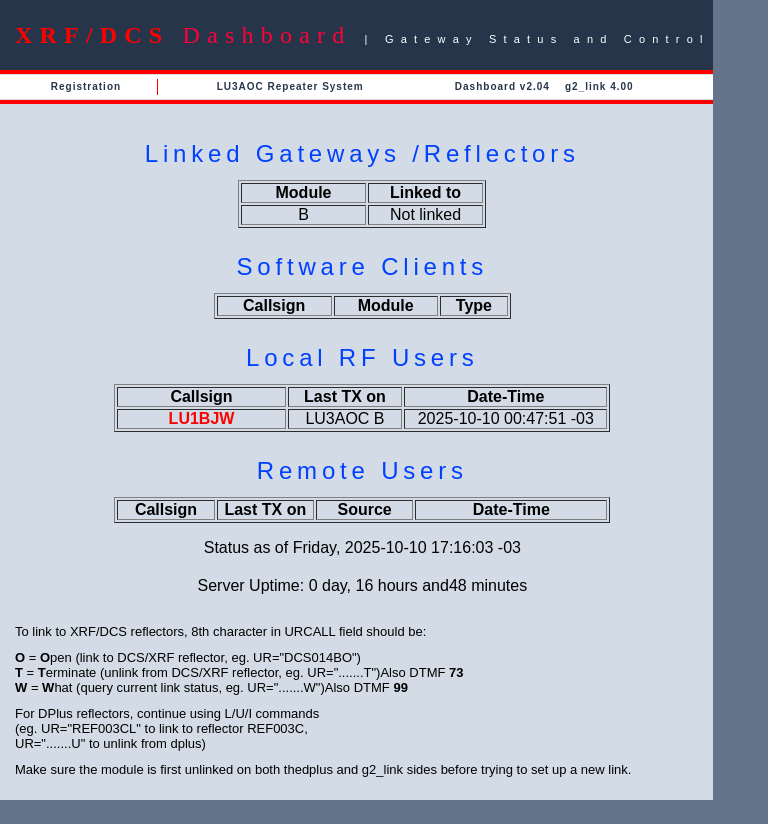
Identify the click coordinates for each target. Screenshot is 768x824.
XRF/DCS (92, 35)
